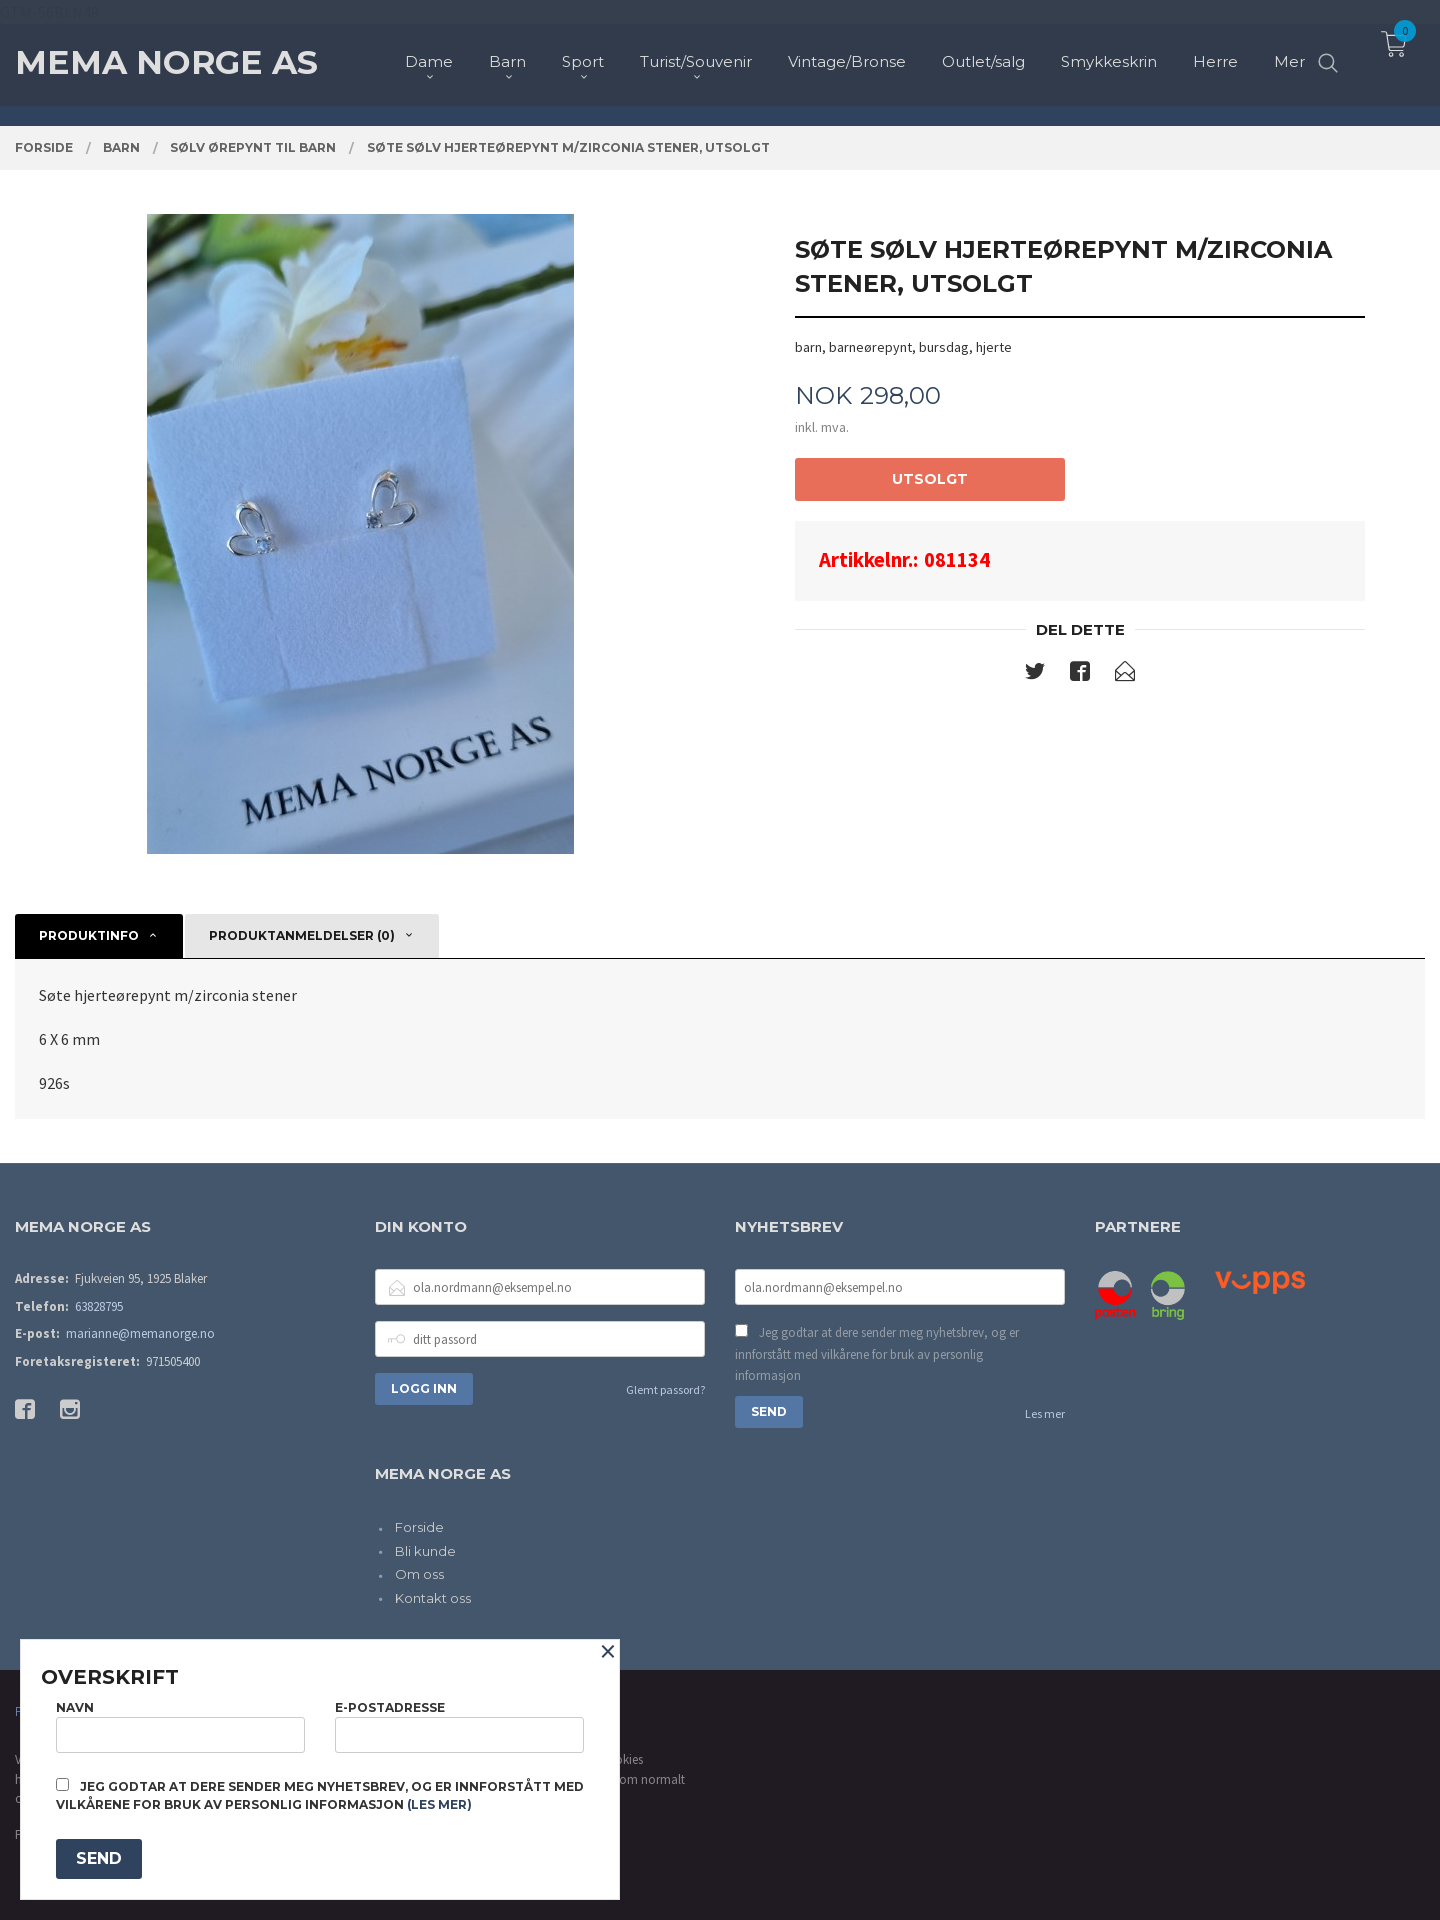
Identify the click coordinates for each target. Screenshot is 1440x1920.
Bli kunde (425, 1551)
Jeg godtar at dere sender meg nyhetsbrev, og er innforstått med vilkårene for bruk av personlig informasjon (877, 1354)
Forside (419, 1527)
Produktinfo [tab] (89, 935)
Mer (1289, 50)
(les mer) (439, 1804)
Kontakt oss (433, 1598)
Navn (180, 1726)
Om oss (419, 1574)
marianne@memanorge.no (140, 1333)
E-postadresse (459, 1726)
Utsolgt (930, 479)
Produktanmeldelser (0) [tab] (302, 935)
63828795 (99, 1306)
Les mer (1045, 1413)
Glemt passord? (665, 1389)
